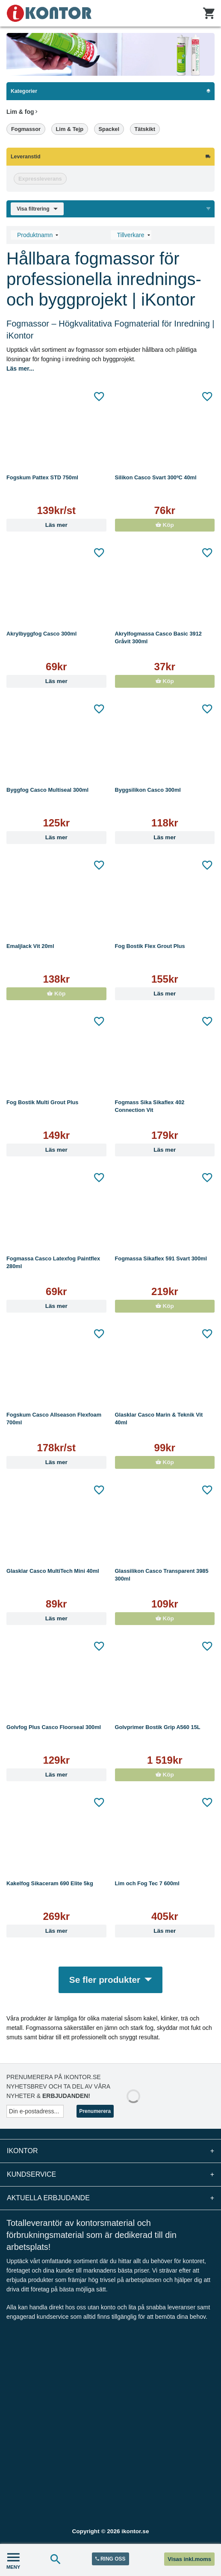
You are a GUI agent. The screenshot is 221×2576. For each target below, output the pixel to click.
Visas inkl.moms (189, 2559)
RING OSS (110, 2559)
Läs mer (56, 525)
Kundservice (110, 2174)
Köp (165, 525)
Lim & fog (21, 111)
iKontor (110, 2151)
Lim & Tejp (69, 129)
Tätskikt (145, 129)
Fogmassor (26, 129)
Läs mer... (20, 368)
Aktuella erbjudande (110, 2198)
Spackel (109, 129)
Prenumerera (95, 2111)
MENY (13, 2560)
